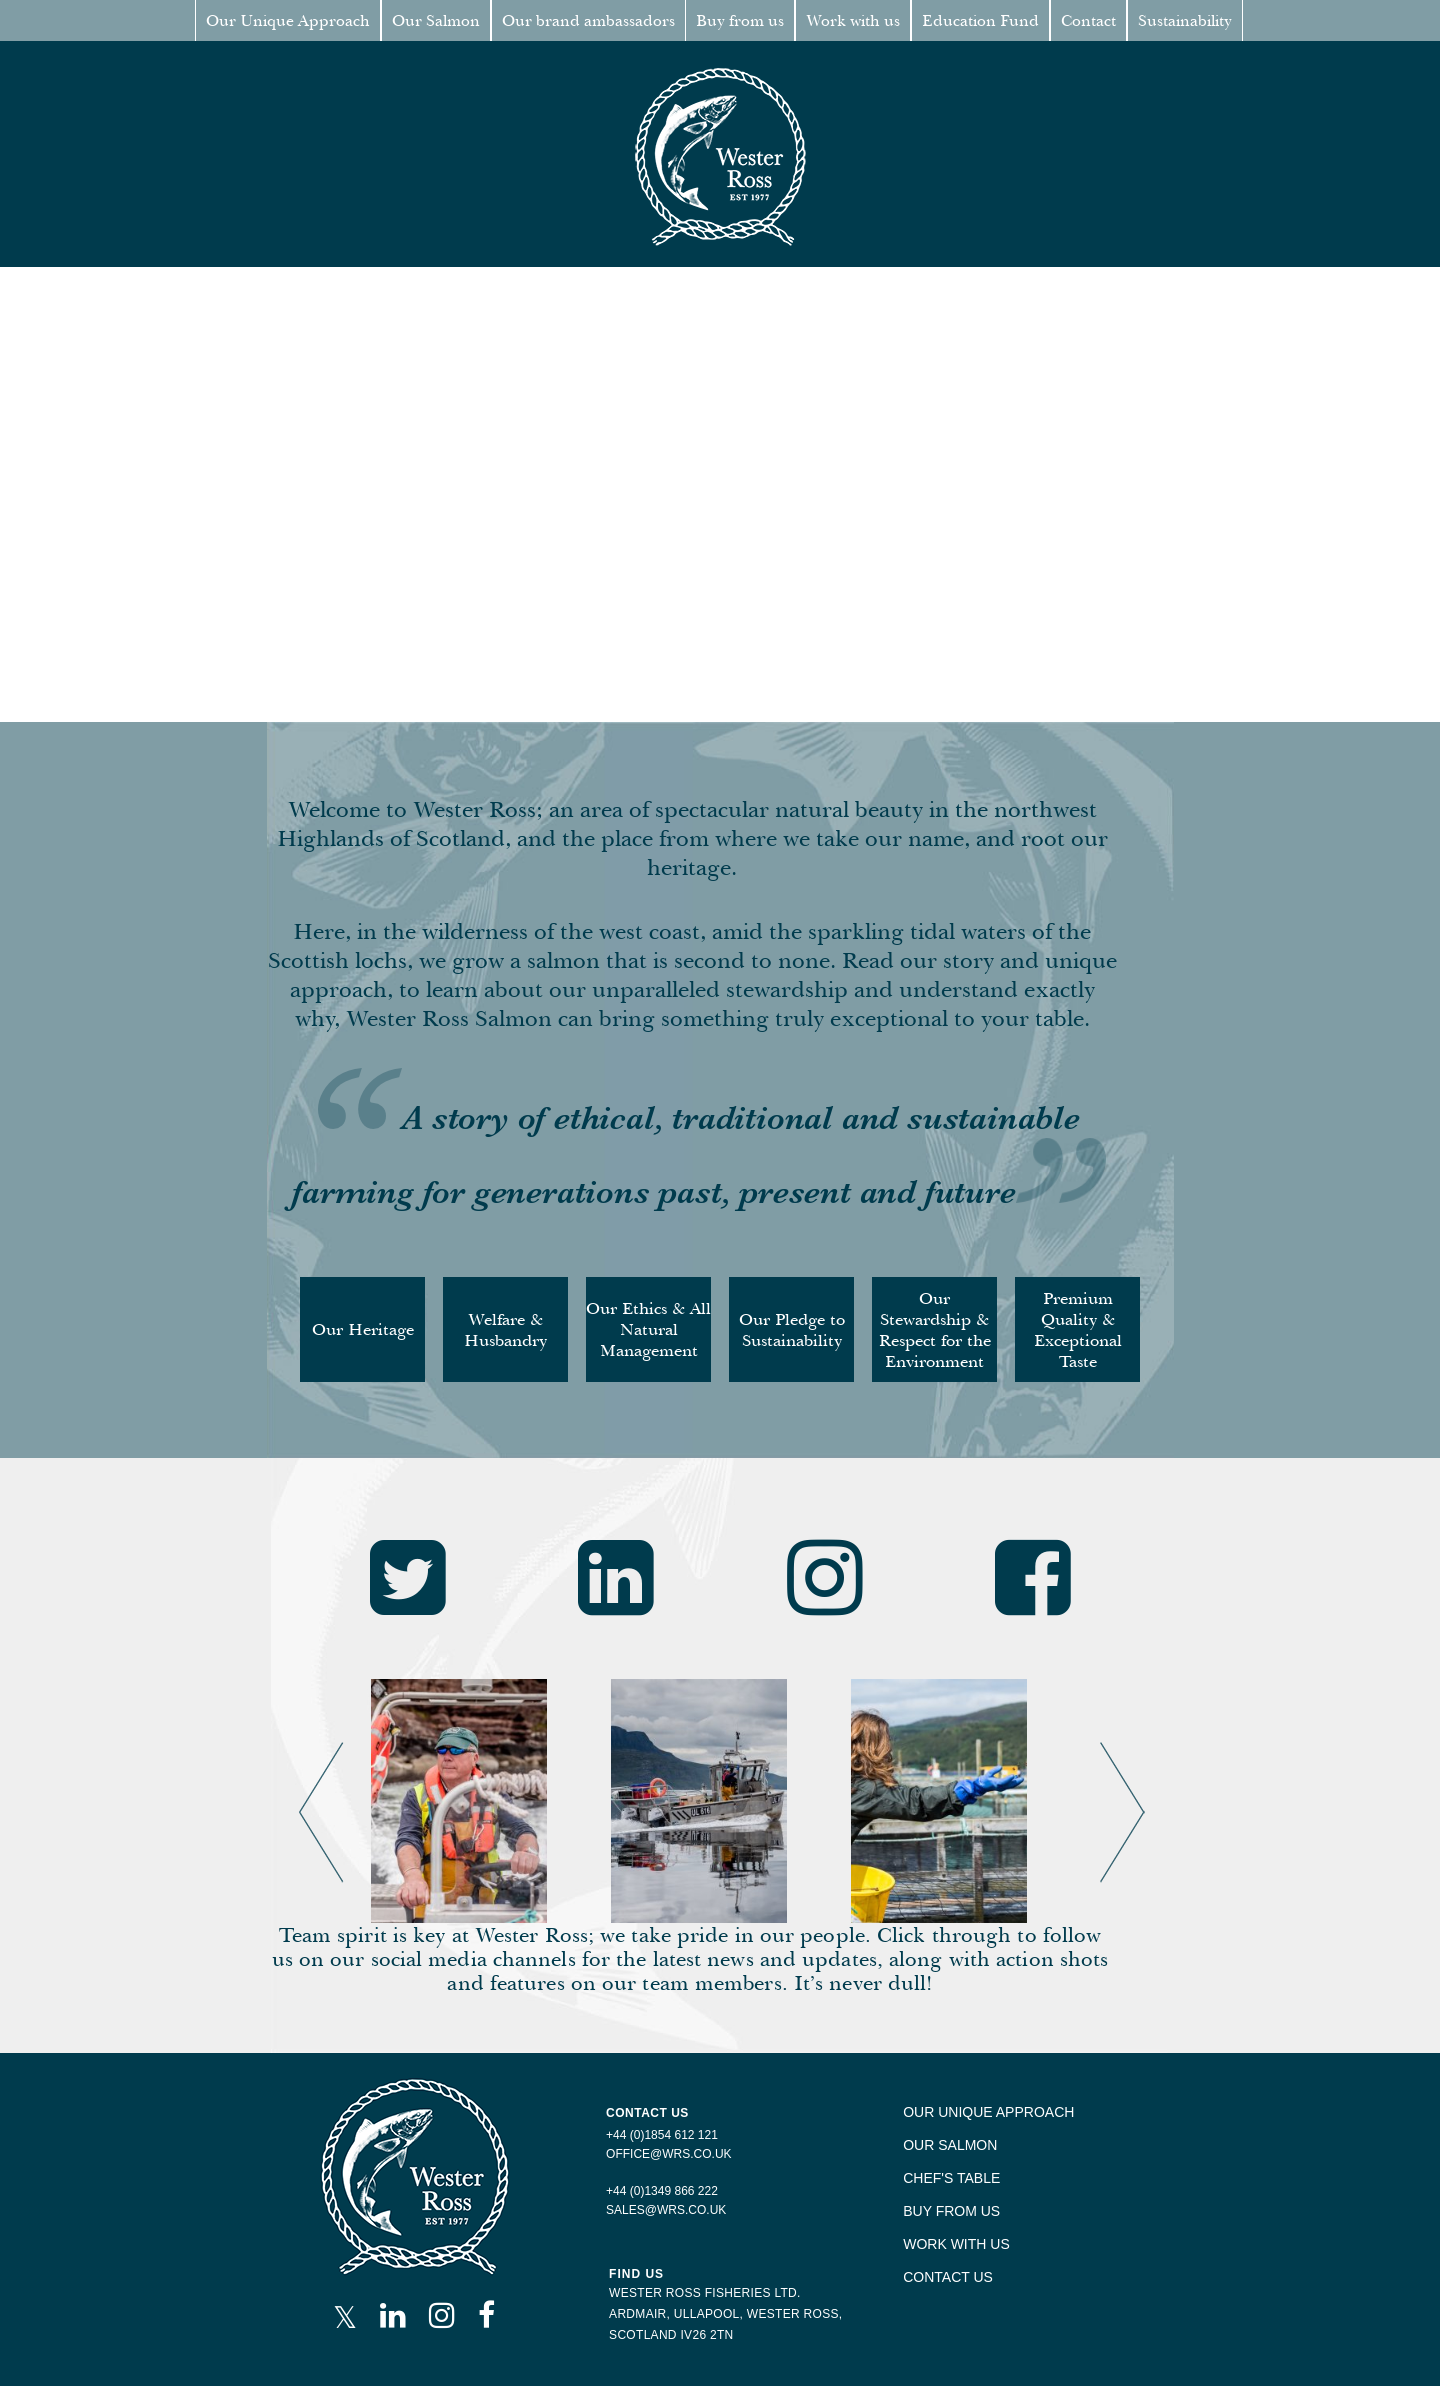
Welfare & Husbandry (505, 1330)
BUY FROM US (951, 2211)
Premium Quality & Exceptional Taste (1078, 1330)
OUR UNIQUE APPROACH (988, 2112)
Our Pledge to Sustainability (792, 1330)
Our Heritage (363, 1329)
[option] (481, 1801)
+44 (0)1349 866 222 (662, 2191)
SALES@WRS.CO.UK (666, 2210)
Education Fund (980, 21)
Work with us (853, 21)
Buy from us (740, 21)
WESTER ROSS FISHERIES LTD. (705, 2293)
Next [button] (1100, 1742)
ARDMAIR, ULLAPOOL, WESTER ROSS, (725, 2314)
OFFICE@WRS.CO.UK (669, 2154)
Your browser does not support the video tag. (720, 494)
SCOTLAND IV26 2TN (671, 2335)
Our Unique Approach (288, 21)
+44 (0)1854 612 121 (662, 2135)
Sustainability (1185, 21)
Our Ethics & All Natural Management (648, 1329)
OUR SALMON (950, 2145)
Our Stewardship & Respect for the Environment (935, 1330)
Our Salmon (436, 21)
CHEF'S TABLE (951, 2178)
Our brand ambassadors (588, 21)
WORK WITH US (956, 2244)
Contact (1088, 21)
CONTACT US (948, 2277)
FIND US (636, 2274)
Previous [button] (299, 1742)
